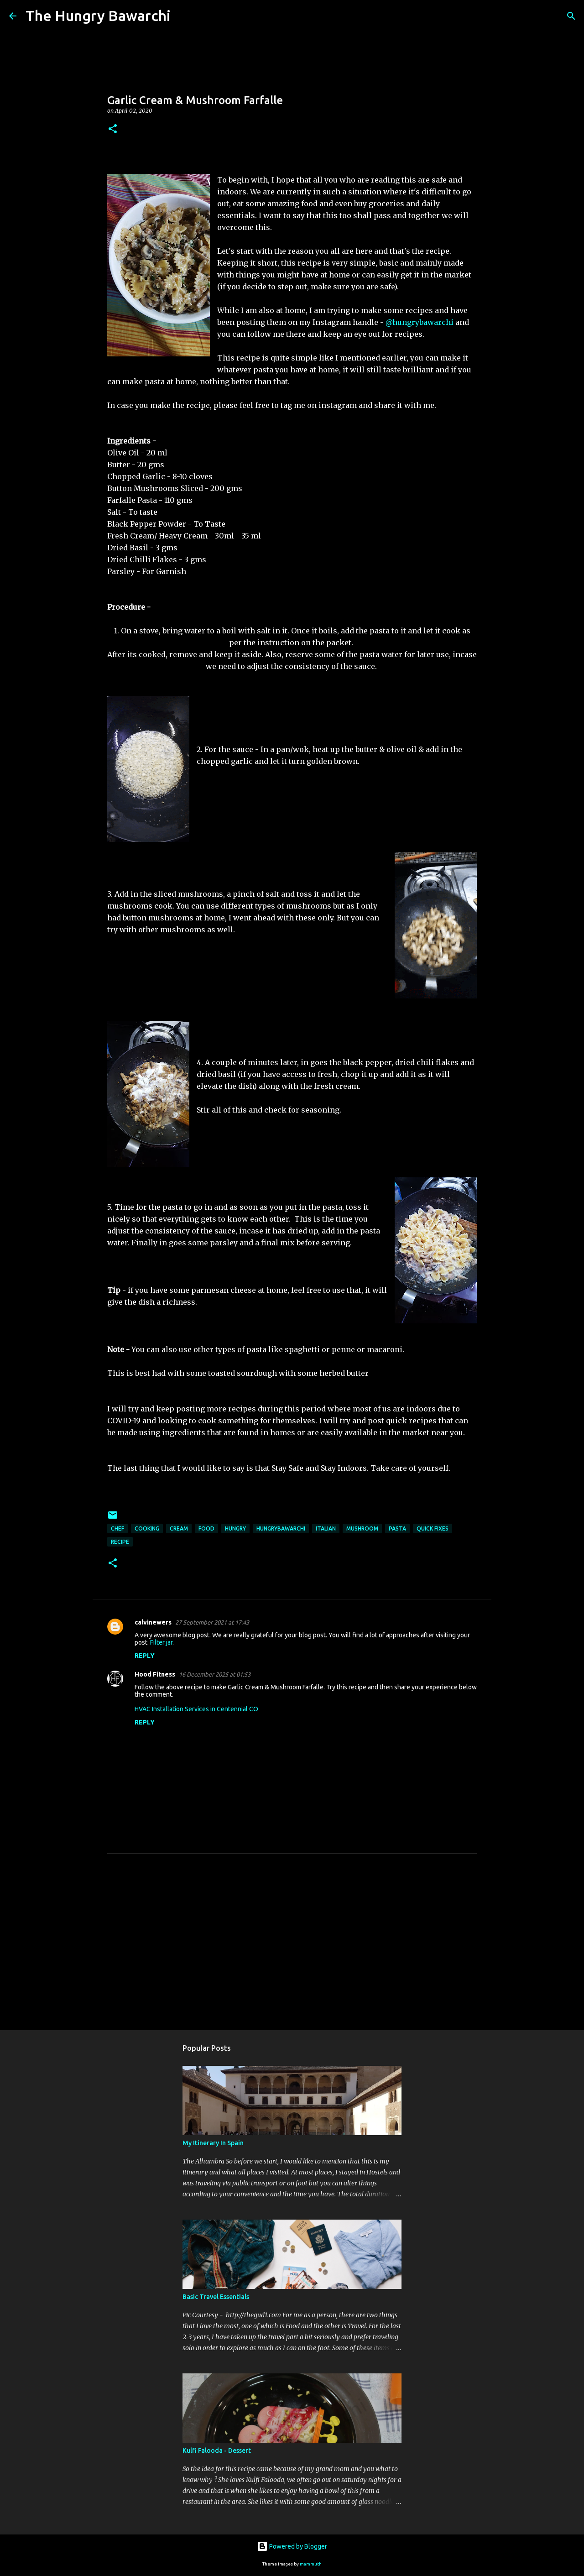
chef (117, 1528)
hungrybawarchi (280, 1528)
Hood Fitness (155, 1674)
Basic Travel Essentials (215, 2296)
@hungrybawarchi (420, 322)
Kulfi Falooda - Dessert (216, 2450)
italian (326, 1528)
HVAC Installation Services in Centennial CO (196, 1709)
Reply (145, 1655)
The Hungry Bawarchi (98, 15)
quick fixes (432, 1528)
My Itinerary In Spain (213, 2143)
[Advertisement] (292, 1953)
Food (206, 1528)
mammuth (311, 2563)
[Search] (183, 16)
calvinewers (153, 1622)
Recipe (120, 1542)
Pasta (397, 1528)
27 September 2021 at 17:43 (212, 1622)
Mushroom (362, 1528)
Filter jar (161, 1642)
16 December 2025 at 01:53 (214, 1674)
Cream (179, 1528)
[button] (112, 129)
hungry (235, 1528)
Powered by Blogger (292, 2546)
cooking (147, 1528)
